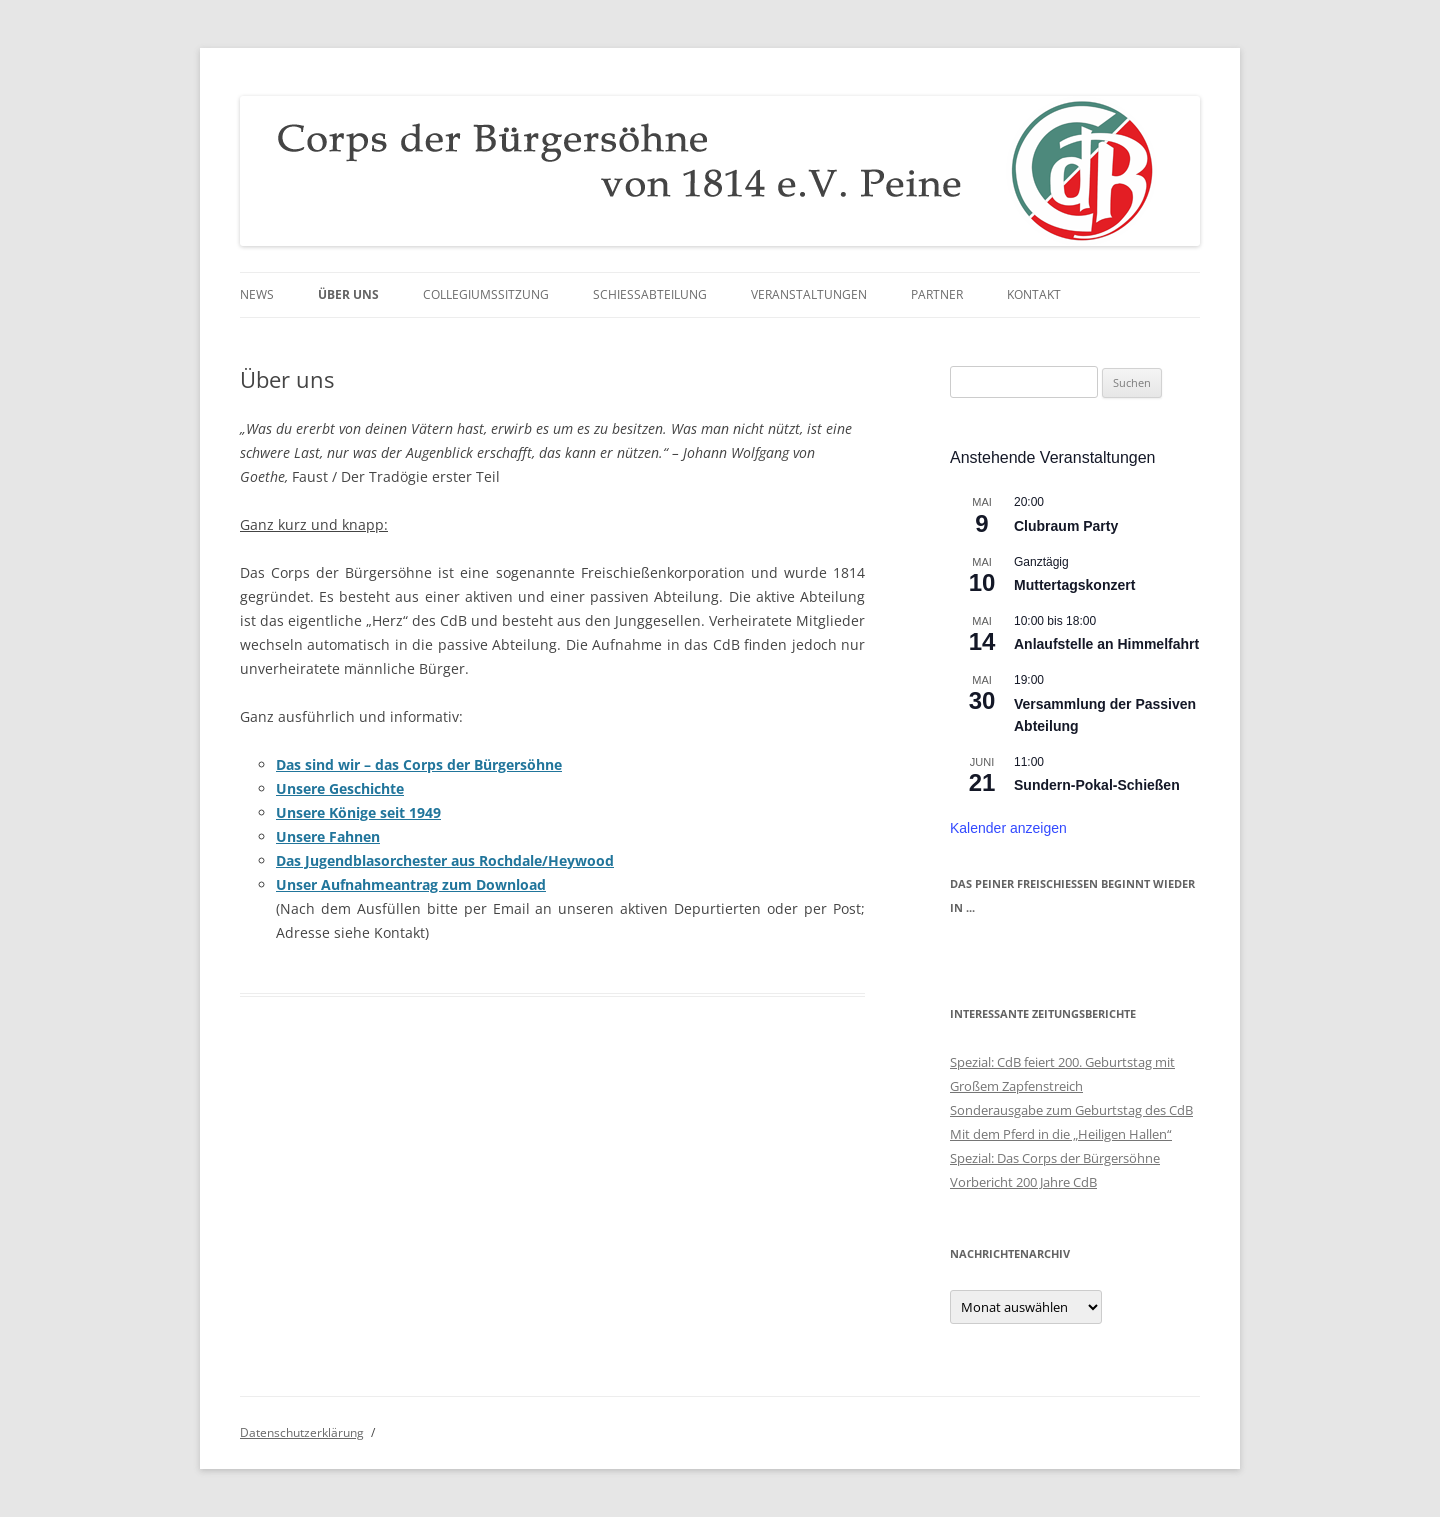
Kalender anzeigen (1008, 828)
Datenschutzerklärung (302, 1432)
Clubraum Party (1066, 526)
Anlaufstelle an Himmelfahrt (1106, 644)
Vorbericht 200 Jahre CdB (1023, 1182)
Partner (937, 294)
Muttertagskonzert (1074, 585)
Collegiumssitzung (486, 294)
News (257, 294)
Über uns (348, 294)
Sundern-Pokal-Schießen (1097, 785)
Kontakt (1034, 294)
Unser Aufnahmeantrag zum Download (411, 884)
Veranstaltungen (809, 294)
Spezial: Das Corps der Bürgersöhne (1055, 1158)
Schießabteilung (650, 294)
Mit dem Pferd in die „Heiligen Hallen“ (1061, 1134)
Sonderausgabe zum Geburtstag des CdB (1071, 1110)
